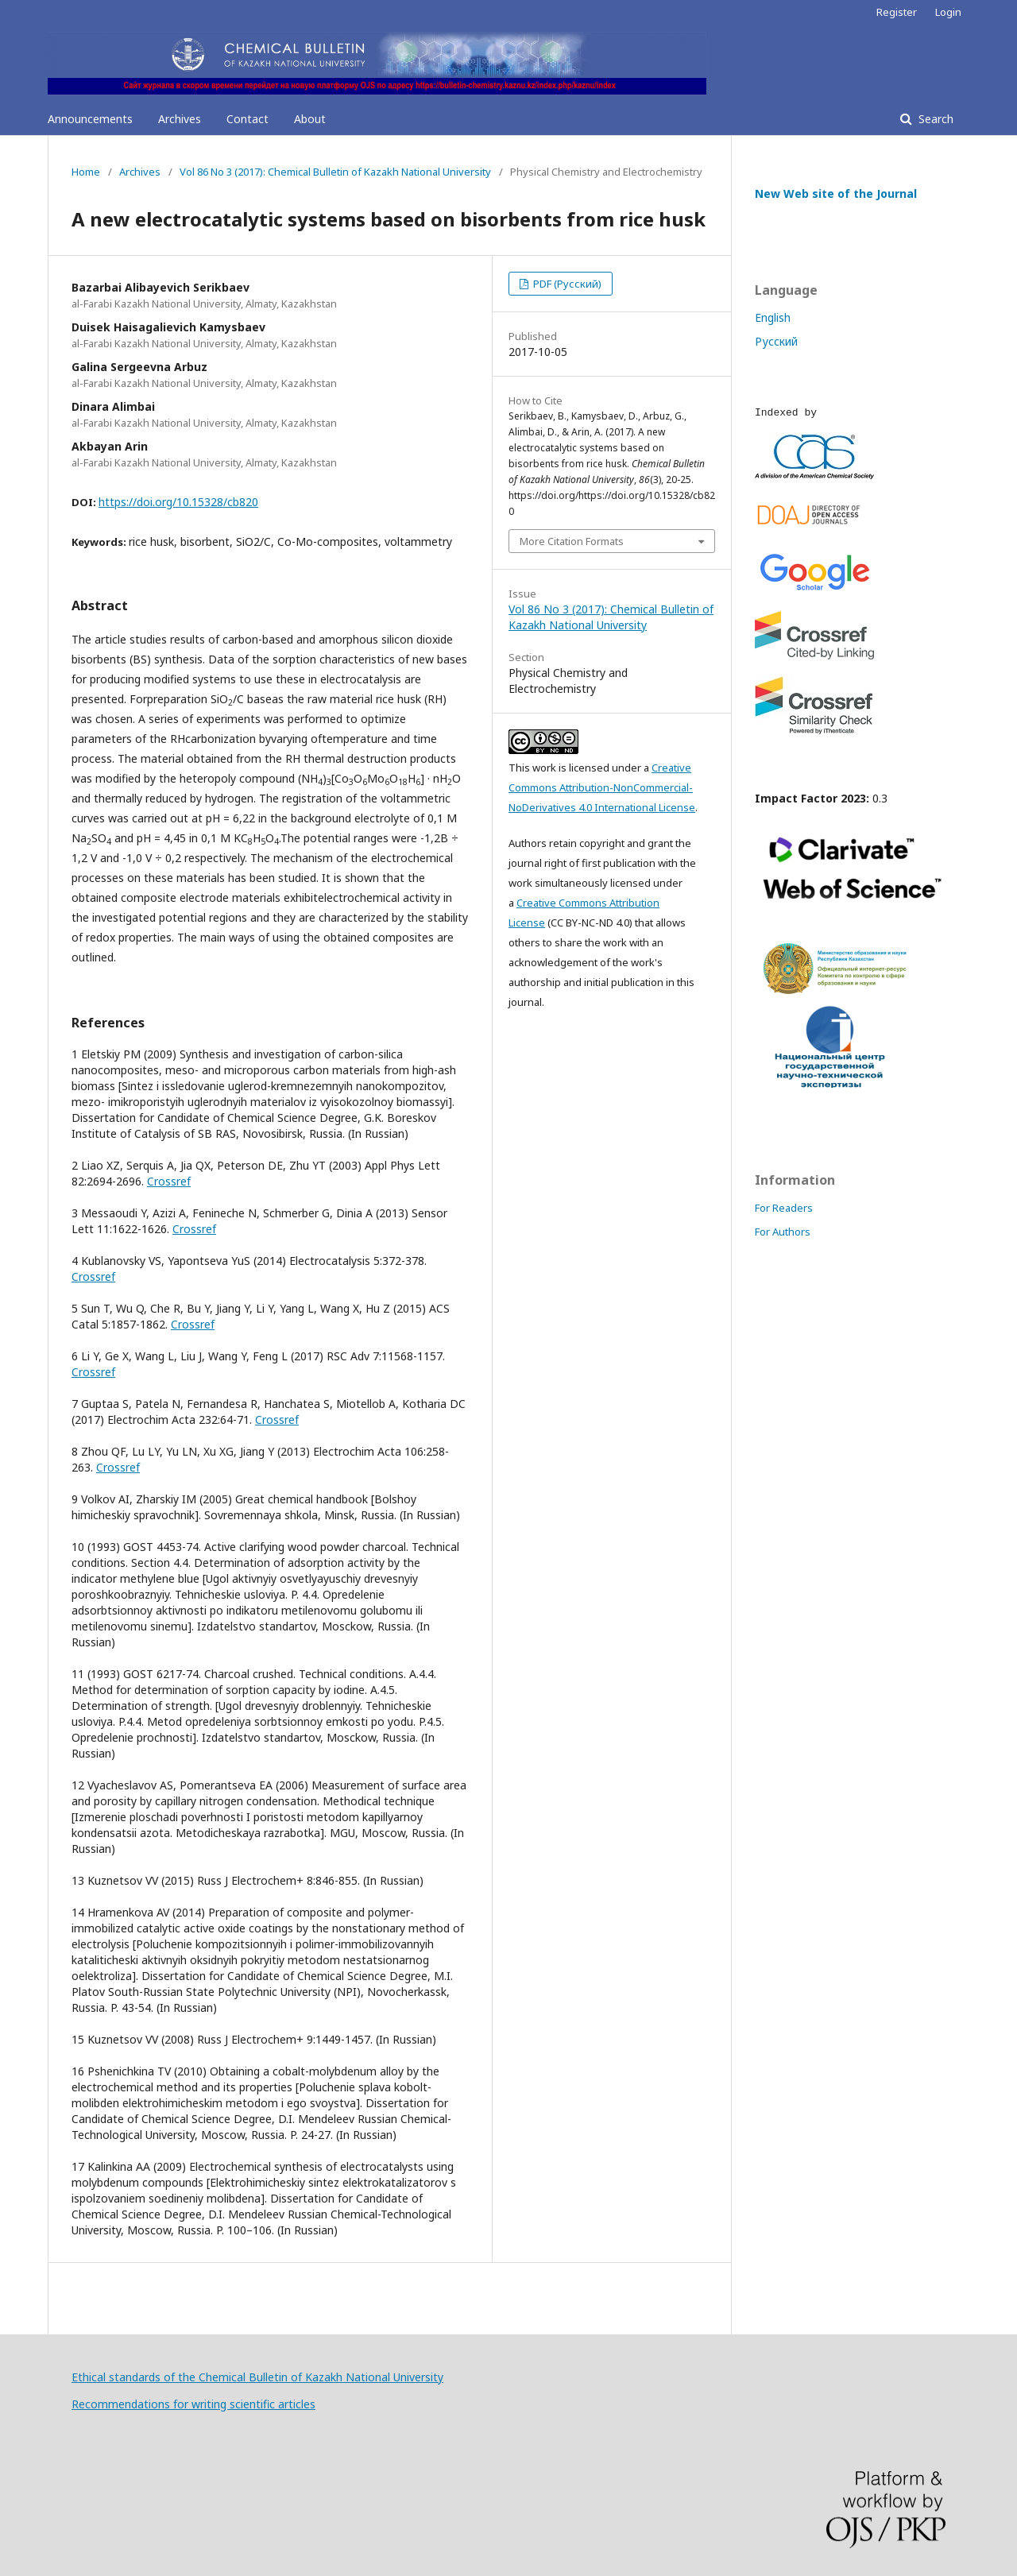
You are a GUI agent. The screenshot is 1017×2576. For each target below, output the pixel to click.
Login (948, 12)
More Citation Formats (572, 541)
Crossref (169, 1181)
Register (896, 12)
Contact (247, 118)
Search (934, 118)
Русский (776, 341)
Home (86, 171)
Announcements (90, 118)
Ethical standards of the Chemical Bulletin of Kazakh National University (257, 2377)
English (773, 317)
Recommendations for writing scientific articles (193, 2404)
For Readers (784, 1208)
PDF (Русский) (566, 284)
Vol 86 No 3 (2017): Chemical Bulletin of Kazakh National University (335, 171)
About (310, 118)
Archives (179, 118)
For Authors (782, 1231)
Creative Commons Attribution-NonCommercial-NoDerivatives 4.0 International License (601, 787)
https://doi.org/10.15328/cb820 (178, 501)
